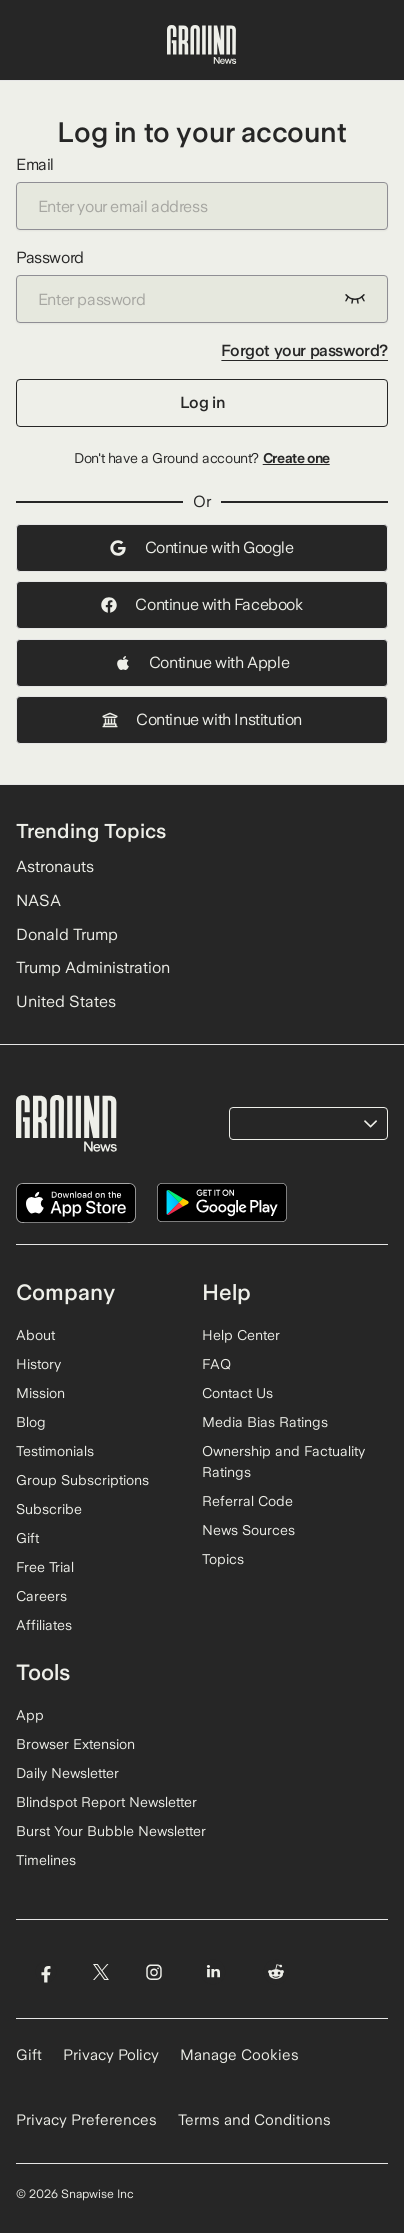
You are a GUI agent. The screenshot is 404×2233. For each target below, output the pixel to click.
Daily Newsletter (67, 1773)
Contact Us (237, 1393)
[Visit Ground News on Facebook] (45, 1972)
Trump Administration (93, 967)
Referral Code (247, 1501)
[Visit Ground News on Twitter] (100, 1972)
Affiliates (44, 1625)
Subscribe (49, 1509)
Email (202, 192)
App (30, 1715)
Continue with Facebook (201, 604)
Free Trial (45, 1567)
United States (66, 1001)
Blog (31, 1422)
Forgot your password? (304, 350)
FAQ (216, 1364)
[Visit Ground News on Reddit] (276, 1972)
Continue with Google (201, 547)
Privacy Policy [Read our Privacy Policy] (111, 2055)
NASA (38, 900)
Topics (223, 1559)
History (38, 1364)
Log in (202, 402)
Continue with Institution (202, 719)
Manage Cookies (239, 2055)
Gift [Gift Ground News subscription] (29, 2055)
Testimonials (55, 1451)
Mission (40, 1393)
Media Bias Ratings (265, 1422)
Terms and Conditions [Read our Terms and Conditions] (254, 2120)
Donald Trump (67, 934)
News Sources (248, 1530)
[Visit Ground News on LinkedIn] (213, 1972)
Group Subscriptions (82, 1480)
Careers (41, 1596)
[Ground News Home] (201, 45)
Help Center (241, 1335)
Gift (27, 1538)
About (35, 1335)
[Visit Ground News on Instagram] (153, 1972)
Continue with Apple (202, 662)
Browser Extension (75, 1744)
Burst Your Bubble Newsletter (111, 1831)
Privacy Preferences (86, 2120)
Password (202, 285)
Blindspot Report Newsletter (106, 1802)
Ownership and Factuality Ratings (283, 1461)
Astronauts (55, 866)
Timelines (46, 1860)
